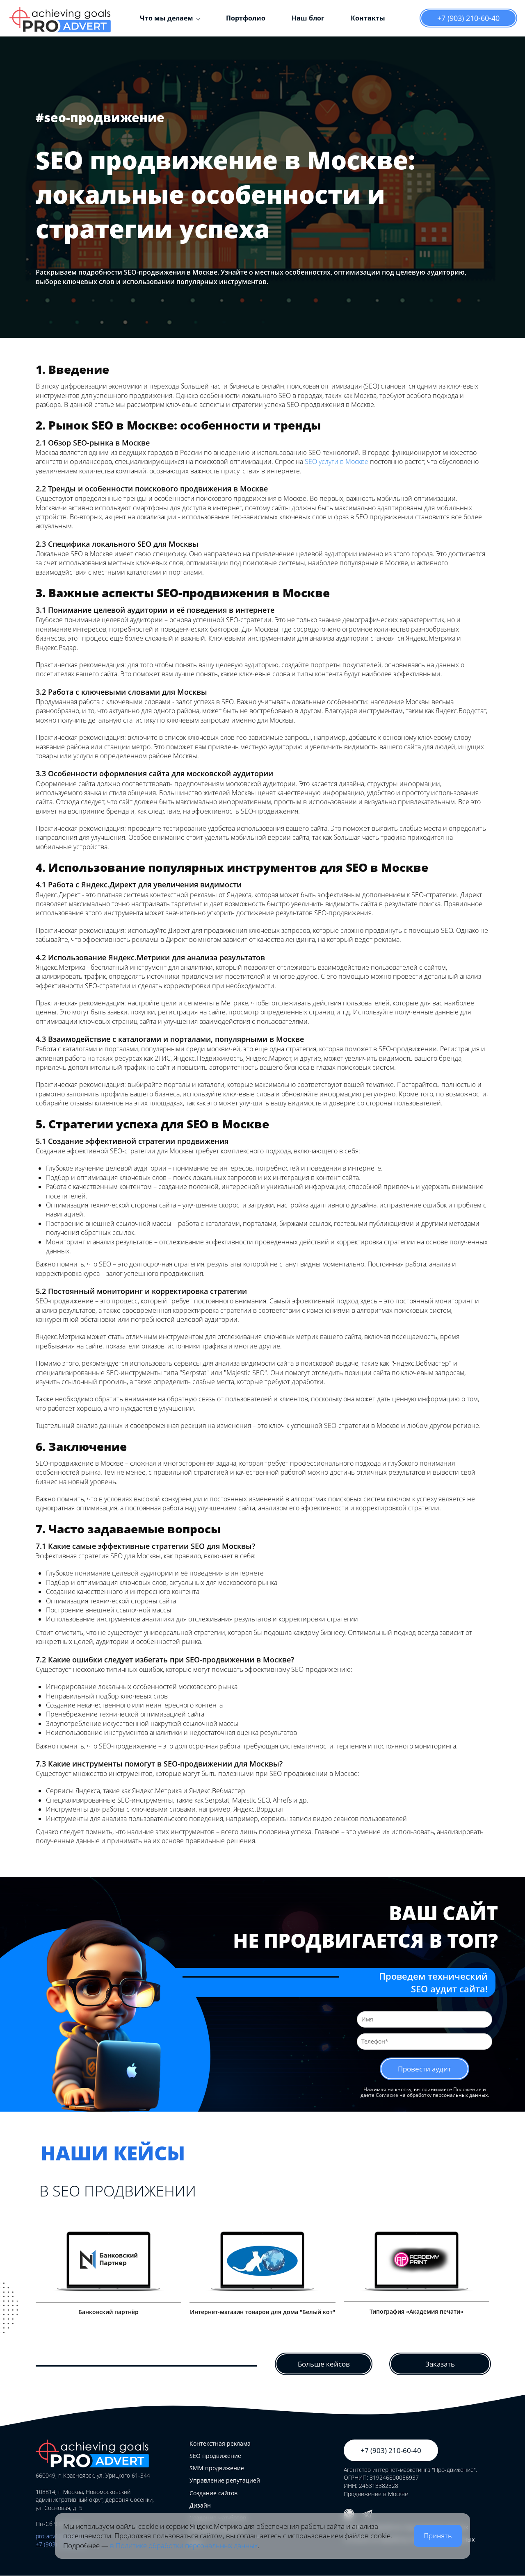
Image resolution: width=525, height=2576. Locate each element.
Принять (438, 2535)
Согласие (387, 2096)
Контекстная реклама (220, 2444)
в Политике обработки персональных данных (184, 2545)
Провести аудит (424, 2069)
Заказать (440, 2364)
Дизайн (200, 2506)
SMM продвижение (216, 2468)
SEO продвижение (215, 2456)
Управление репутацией (224, 2481)
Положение (467, 2090)
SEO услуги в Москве (336, 461)
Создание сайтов (213, 2493)
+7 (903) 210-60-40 (468, 18)
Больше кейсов (323, 2364)
